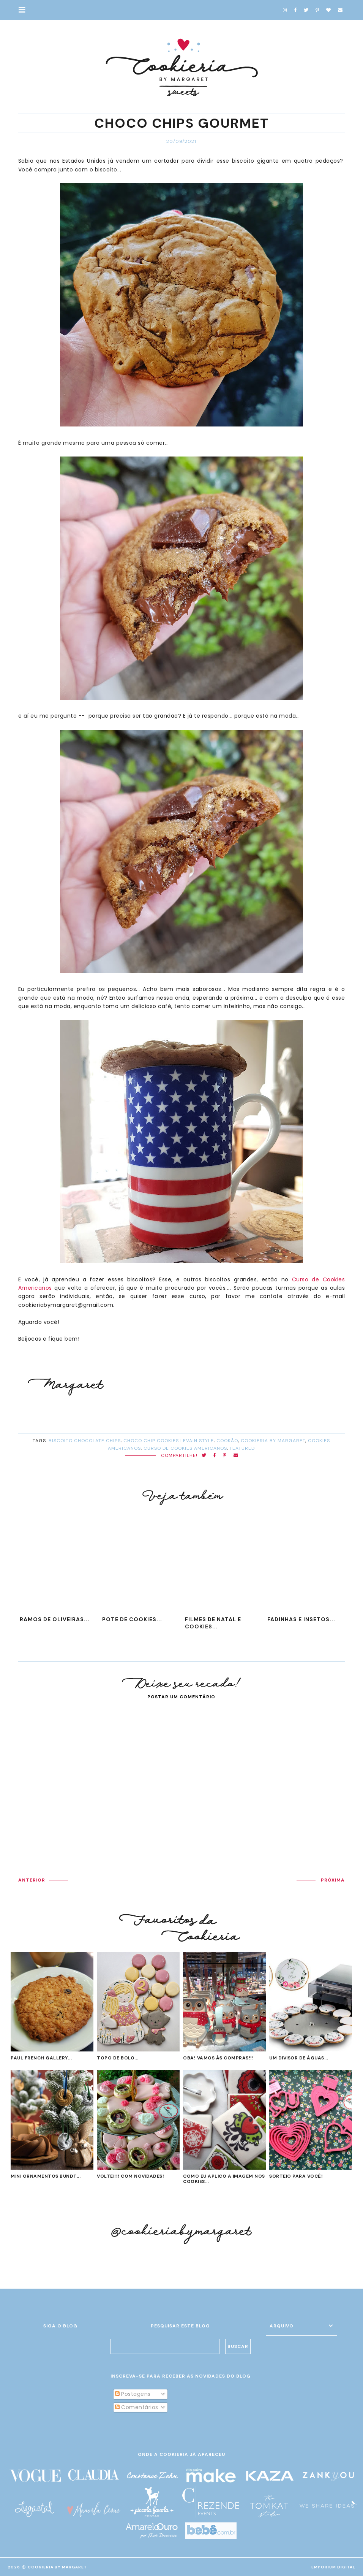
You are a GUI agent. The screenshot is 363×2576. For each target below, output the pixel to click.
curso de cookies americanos (185, 1448)
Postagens (133, 2394)
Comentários (136, 2407)
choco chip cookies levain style (168, 1441)
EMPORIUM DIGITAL (333, 2567)
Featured (242, 1448)
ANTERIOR (31, 1880)
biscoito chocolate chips (85, 1441)
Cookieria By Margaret (57, 2567)
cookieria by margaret (273, 1441)
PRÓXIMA (333, 1880)
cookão (227, 1441)
